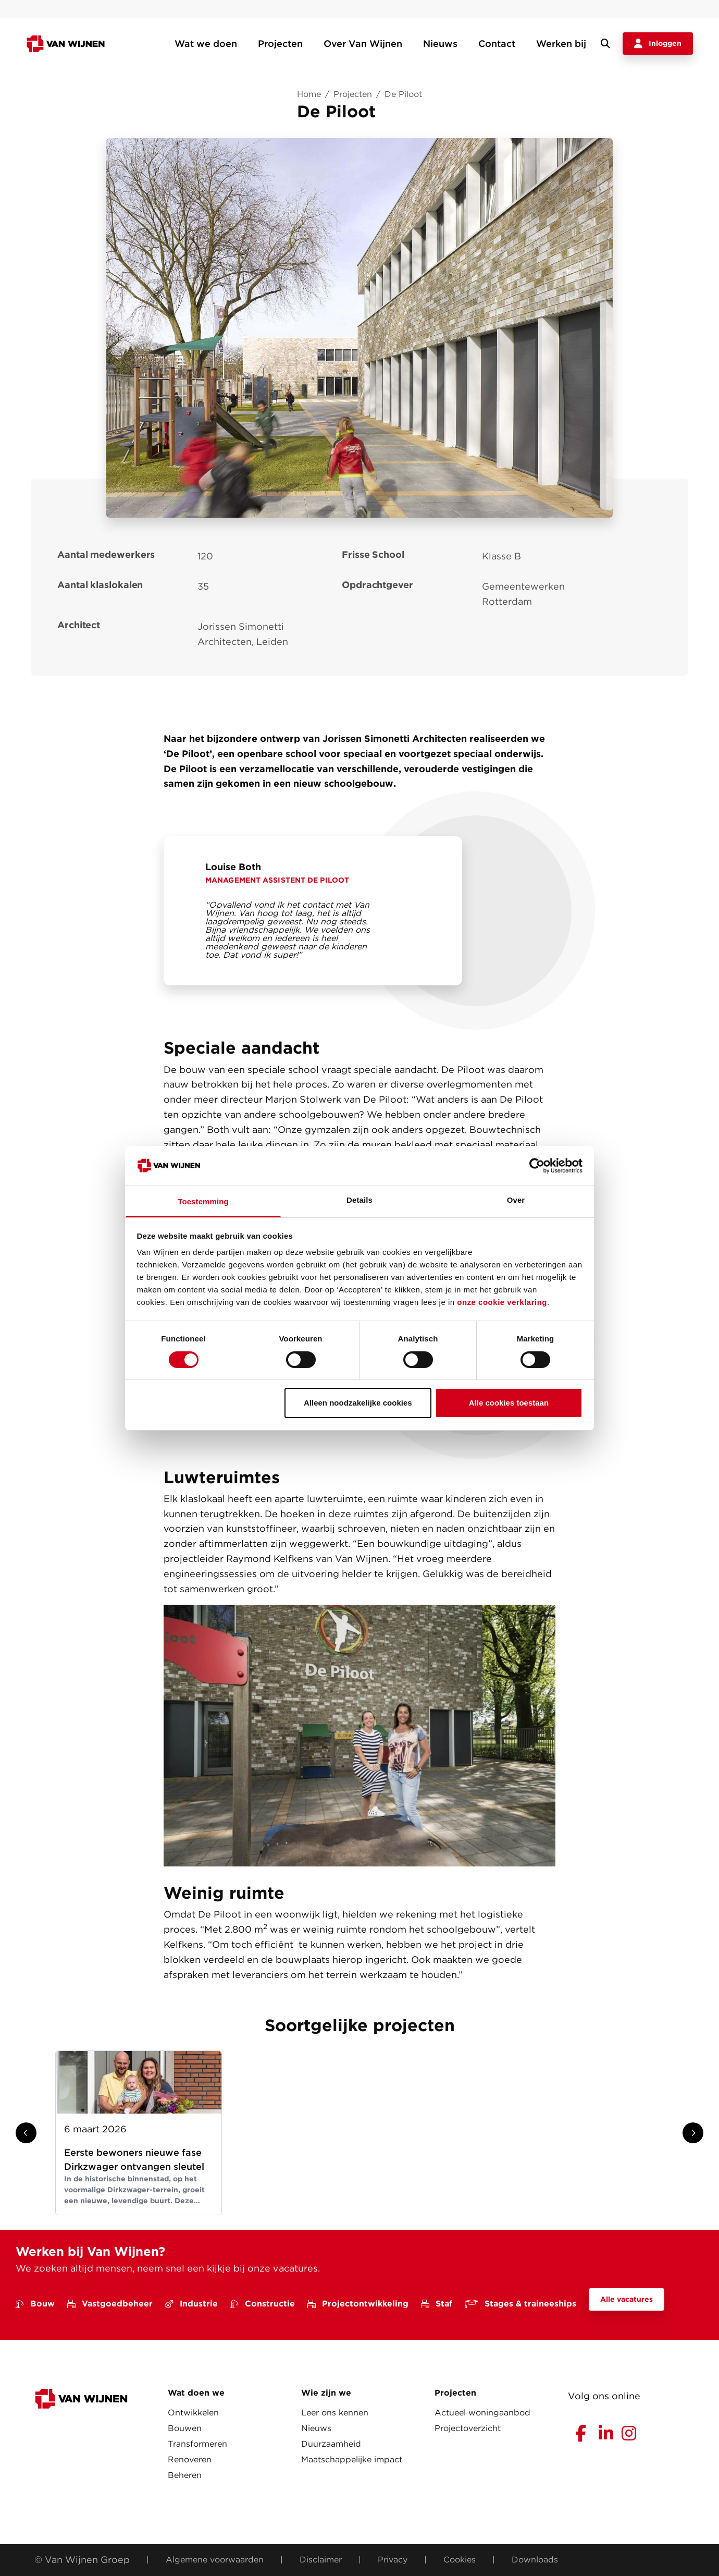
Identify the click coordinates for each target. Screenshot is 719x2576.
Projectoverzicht (468, 2428)
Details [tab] (359, 1199)
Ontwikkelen (193, 2413)
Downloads (535, 2560)
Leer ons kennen (334, 2413)
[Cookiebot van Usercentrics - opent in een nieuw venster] (536, 1166)
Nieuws (440, 43)
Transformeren (197, 2444)
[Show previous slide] (26, 2132)
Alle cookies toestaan (509, 1402)
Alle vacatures (626, 2299)
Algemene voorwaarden (215, 2560)
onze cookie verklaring (502, 1302)
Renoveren (190, 2459)
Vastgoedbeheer (110, 2304)
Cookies (459, 2560)
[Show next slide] (693, 2132)
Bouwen (185, 2428)
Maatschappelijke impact (351, 2459)
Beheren (185, 2475)
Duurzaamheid (331, 2444)
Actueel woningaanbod (482, 2413)
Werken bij (561, 43)
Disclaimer (321, 2560)
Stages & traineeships (520, 2304)
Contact (496, 43)
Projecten (280, 43)
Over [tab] (516, 1199)
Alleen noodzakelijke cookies (358, 1402)
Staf (436, 2304)
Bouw (35, 2304)
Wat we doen (206, 43)
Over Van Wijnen (363, 43)
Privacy (392, 2560)
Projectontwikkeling (357, 2304)
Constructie (262, 2304)
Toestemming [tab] (203, 1201)
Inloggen (657, 43)
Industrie (191, 2304)
